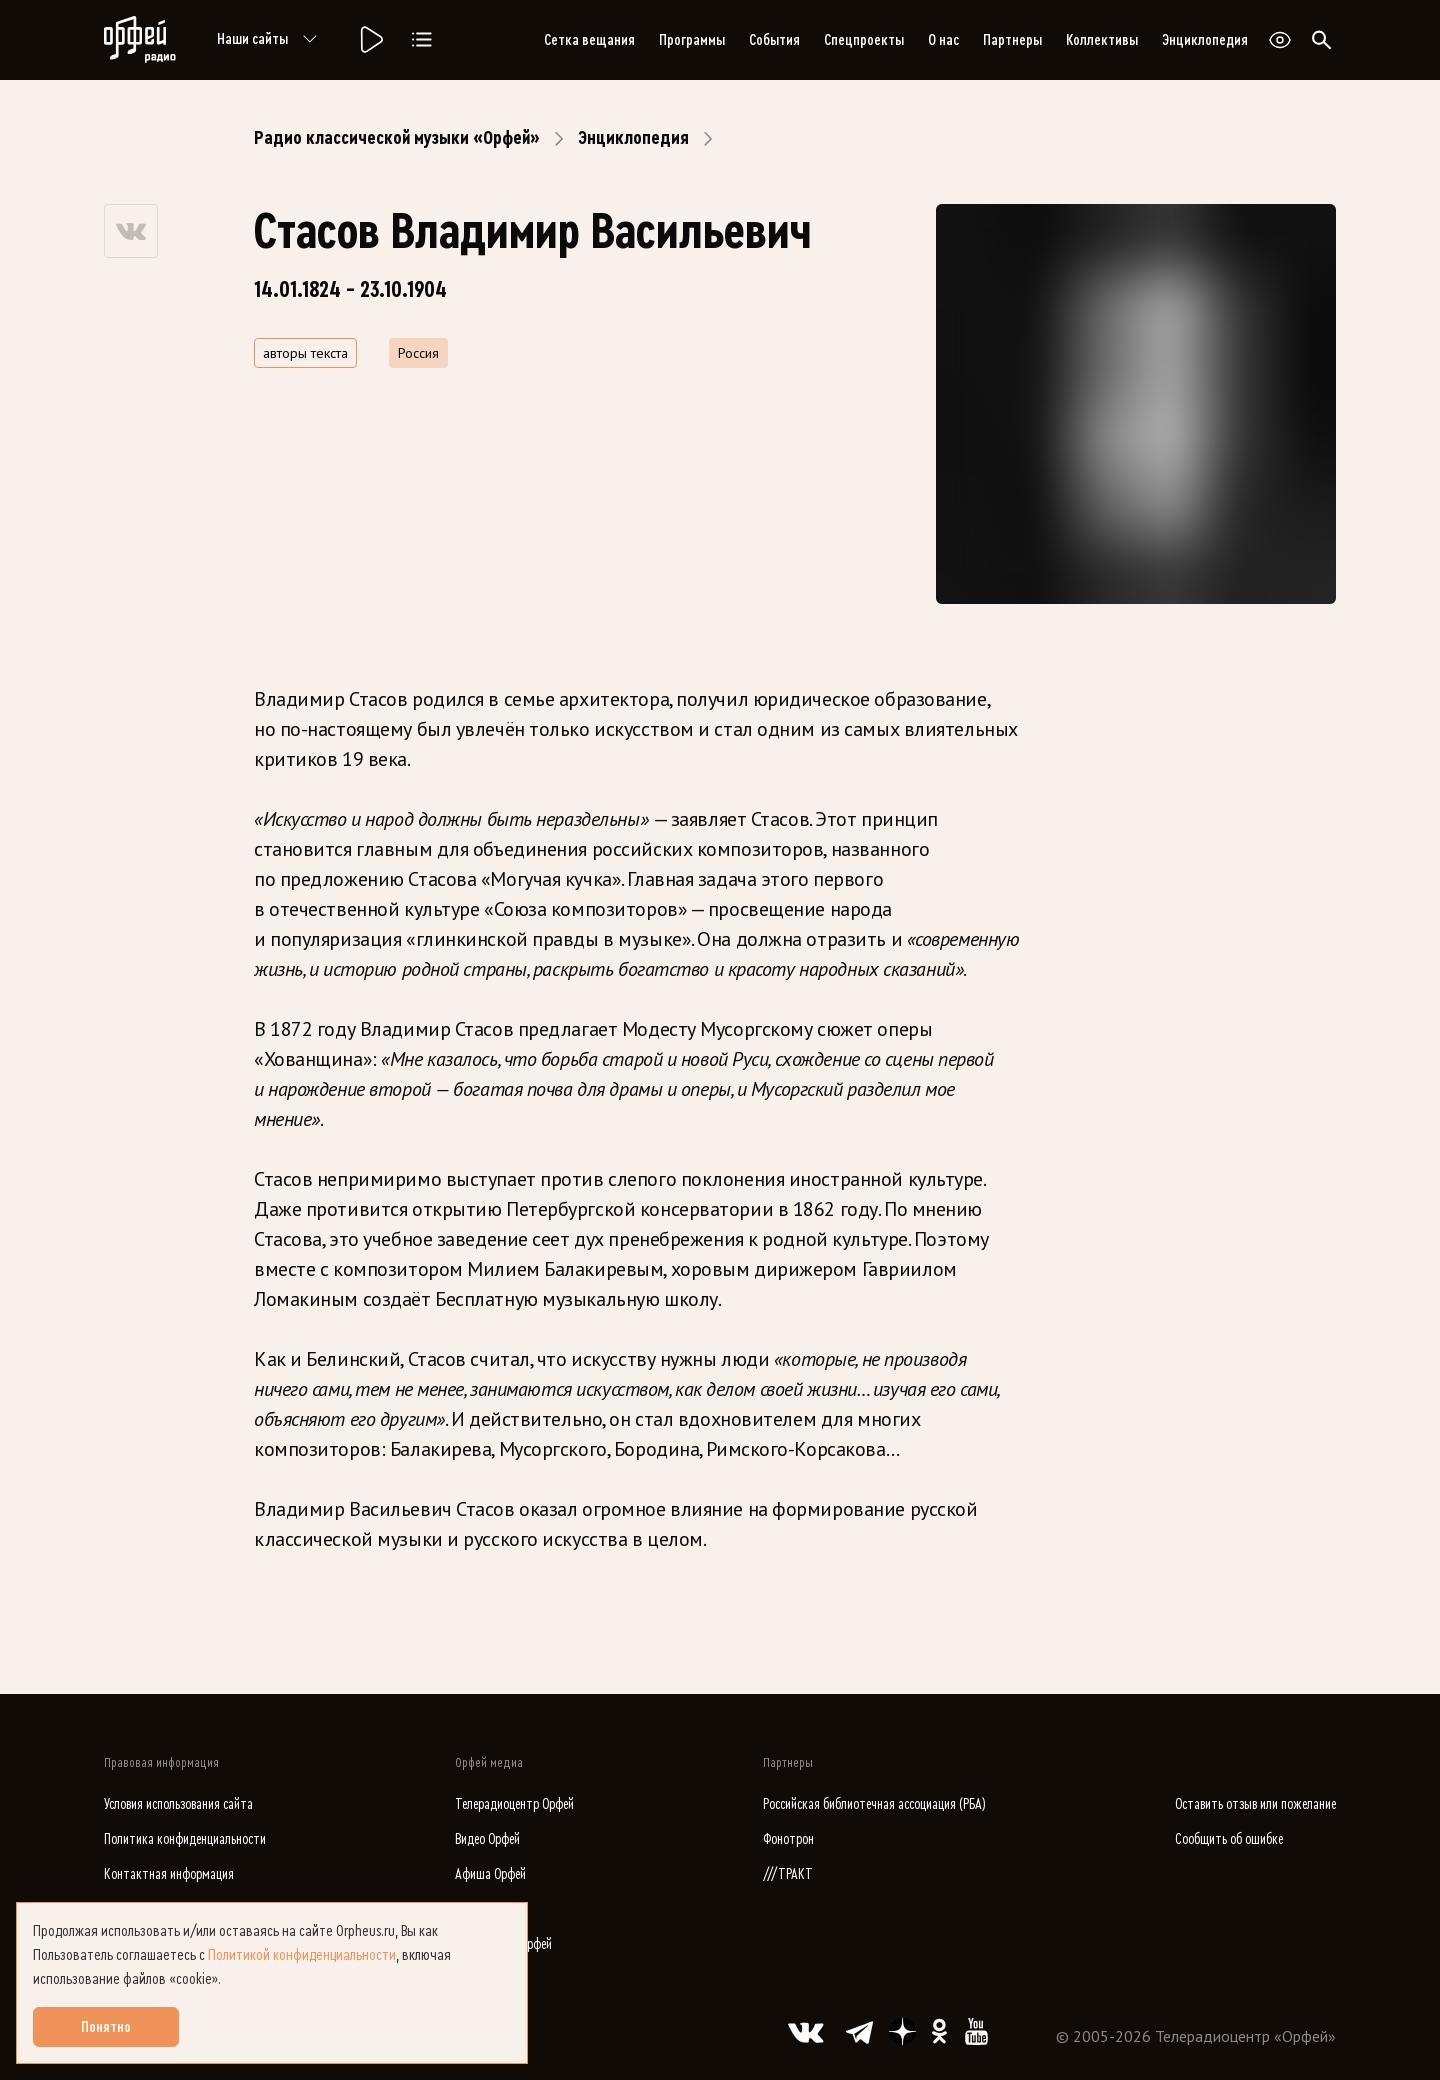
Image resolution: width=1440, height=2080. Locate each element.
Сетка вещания (589, 40)
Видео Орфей (487, 1839)
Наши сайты (270, 40)
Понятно (106, 2027)
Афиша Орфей (490, 1874)
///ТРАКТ (788, 1874)
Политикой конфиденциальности (302, 1955)
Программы (692, 40)
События (774, 40)
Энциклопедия (1205, 40)
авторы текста (305, 353)
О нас (943, 40)
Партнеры (1012, 40)
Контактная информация (169, 1874)
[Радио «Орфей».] (370, 40)
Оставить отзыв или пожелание (1255, 1804)
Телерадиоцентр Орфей (514, 1804)
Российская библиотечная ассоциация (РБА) (874, 1804)
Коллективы (1102, 40)
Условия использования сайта (178, 1804)
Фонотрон (788, 1839)
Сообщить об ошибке (1229, 1839)
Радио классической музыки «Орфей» (397, 138)
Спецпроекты (864, 40)
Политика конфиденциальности (185, 1839)
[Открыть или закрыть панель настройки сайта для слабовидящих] (1280, 40)
